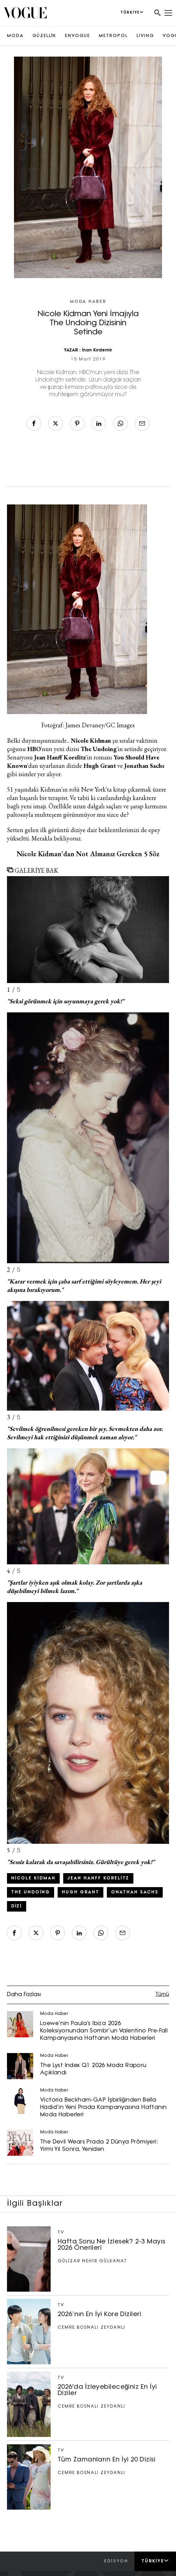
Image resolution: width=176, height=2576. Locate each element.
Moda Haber (88, 302)
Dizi (16, 1906)
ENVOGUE (77, 36)
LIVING (145, 36)
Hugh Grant (80, 1892)
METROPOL (113, 36)
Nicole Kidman (33, 1878)
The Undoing (30, 1892)
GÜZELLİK (44, 36)
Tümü (162, 1994)
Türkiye (155, 2561)
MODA (15, 36)
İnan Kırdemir (97, 350)
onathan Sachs (135, 1892)
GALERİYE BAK (32, 870)
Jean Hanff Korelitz (98, 1878)
